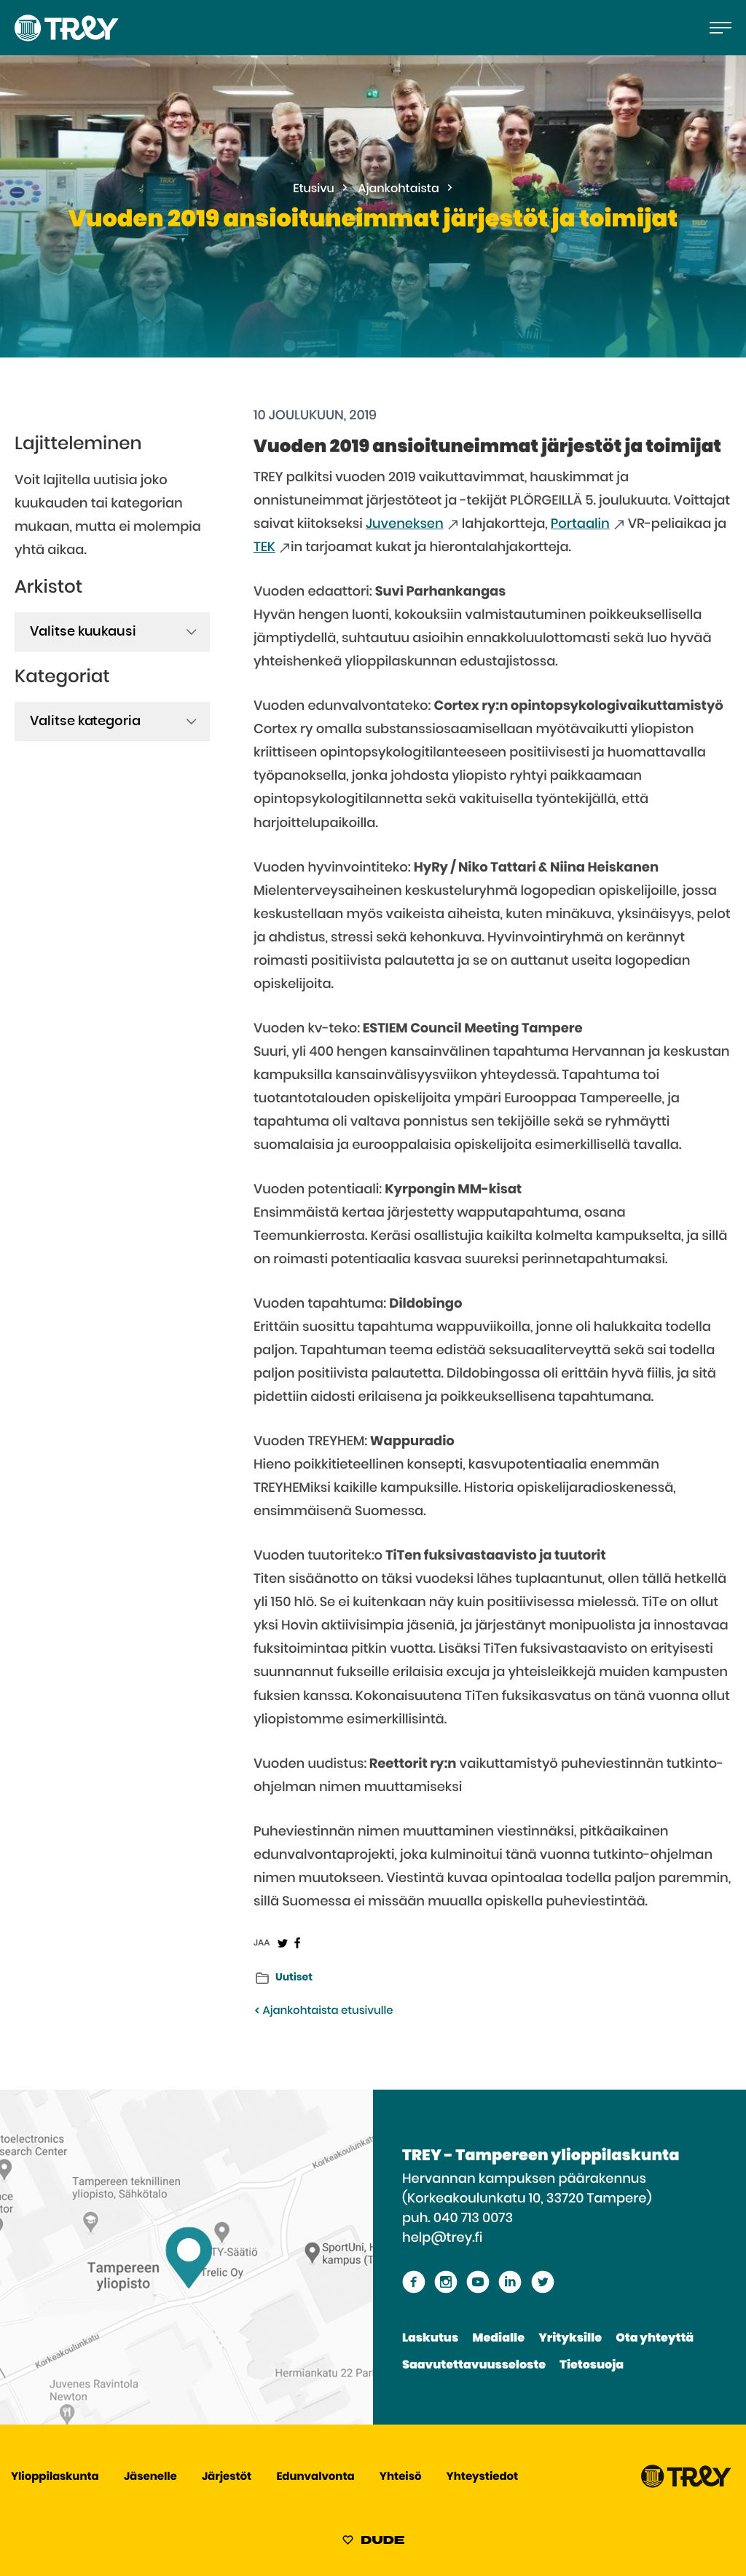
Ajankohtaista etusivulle (323, 2011)
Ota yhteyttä (655, 2338)
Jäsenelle (150, 2477)
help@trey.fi (442, 2238)
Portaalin (580, 524)
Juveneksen (405, 524)
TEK (264, 547)
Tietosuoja (592, 2365)
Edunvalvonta (315, 2477)
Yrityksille (570, 2338)
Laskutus (430, 2338)
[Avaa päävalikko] (720, 27)
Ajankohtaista (398, 189)
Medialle (498, 2338)
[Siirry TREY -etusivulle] (686, 2484)
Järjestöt (226, 2477)
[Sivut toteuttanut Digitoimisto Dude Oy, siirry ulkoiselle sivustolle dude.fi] (373, 2542)
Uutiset (294, 1977)
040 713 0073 (473, 2218)
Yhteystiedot (483, 2477)
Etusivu (313, 189)
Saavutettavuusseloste (474, 2365)
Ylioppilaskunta (55, 2477)
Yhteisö (401, 2477)
